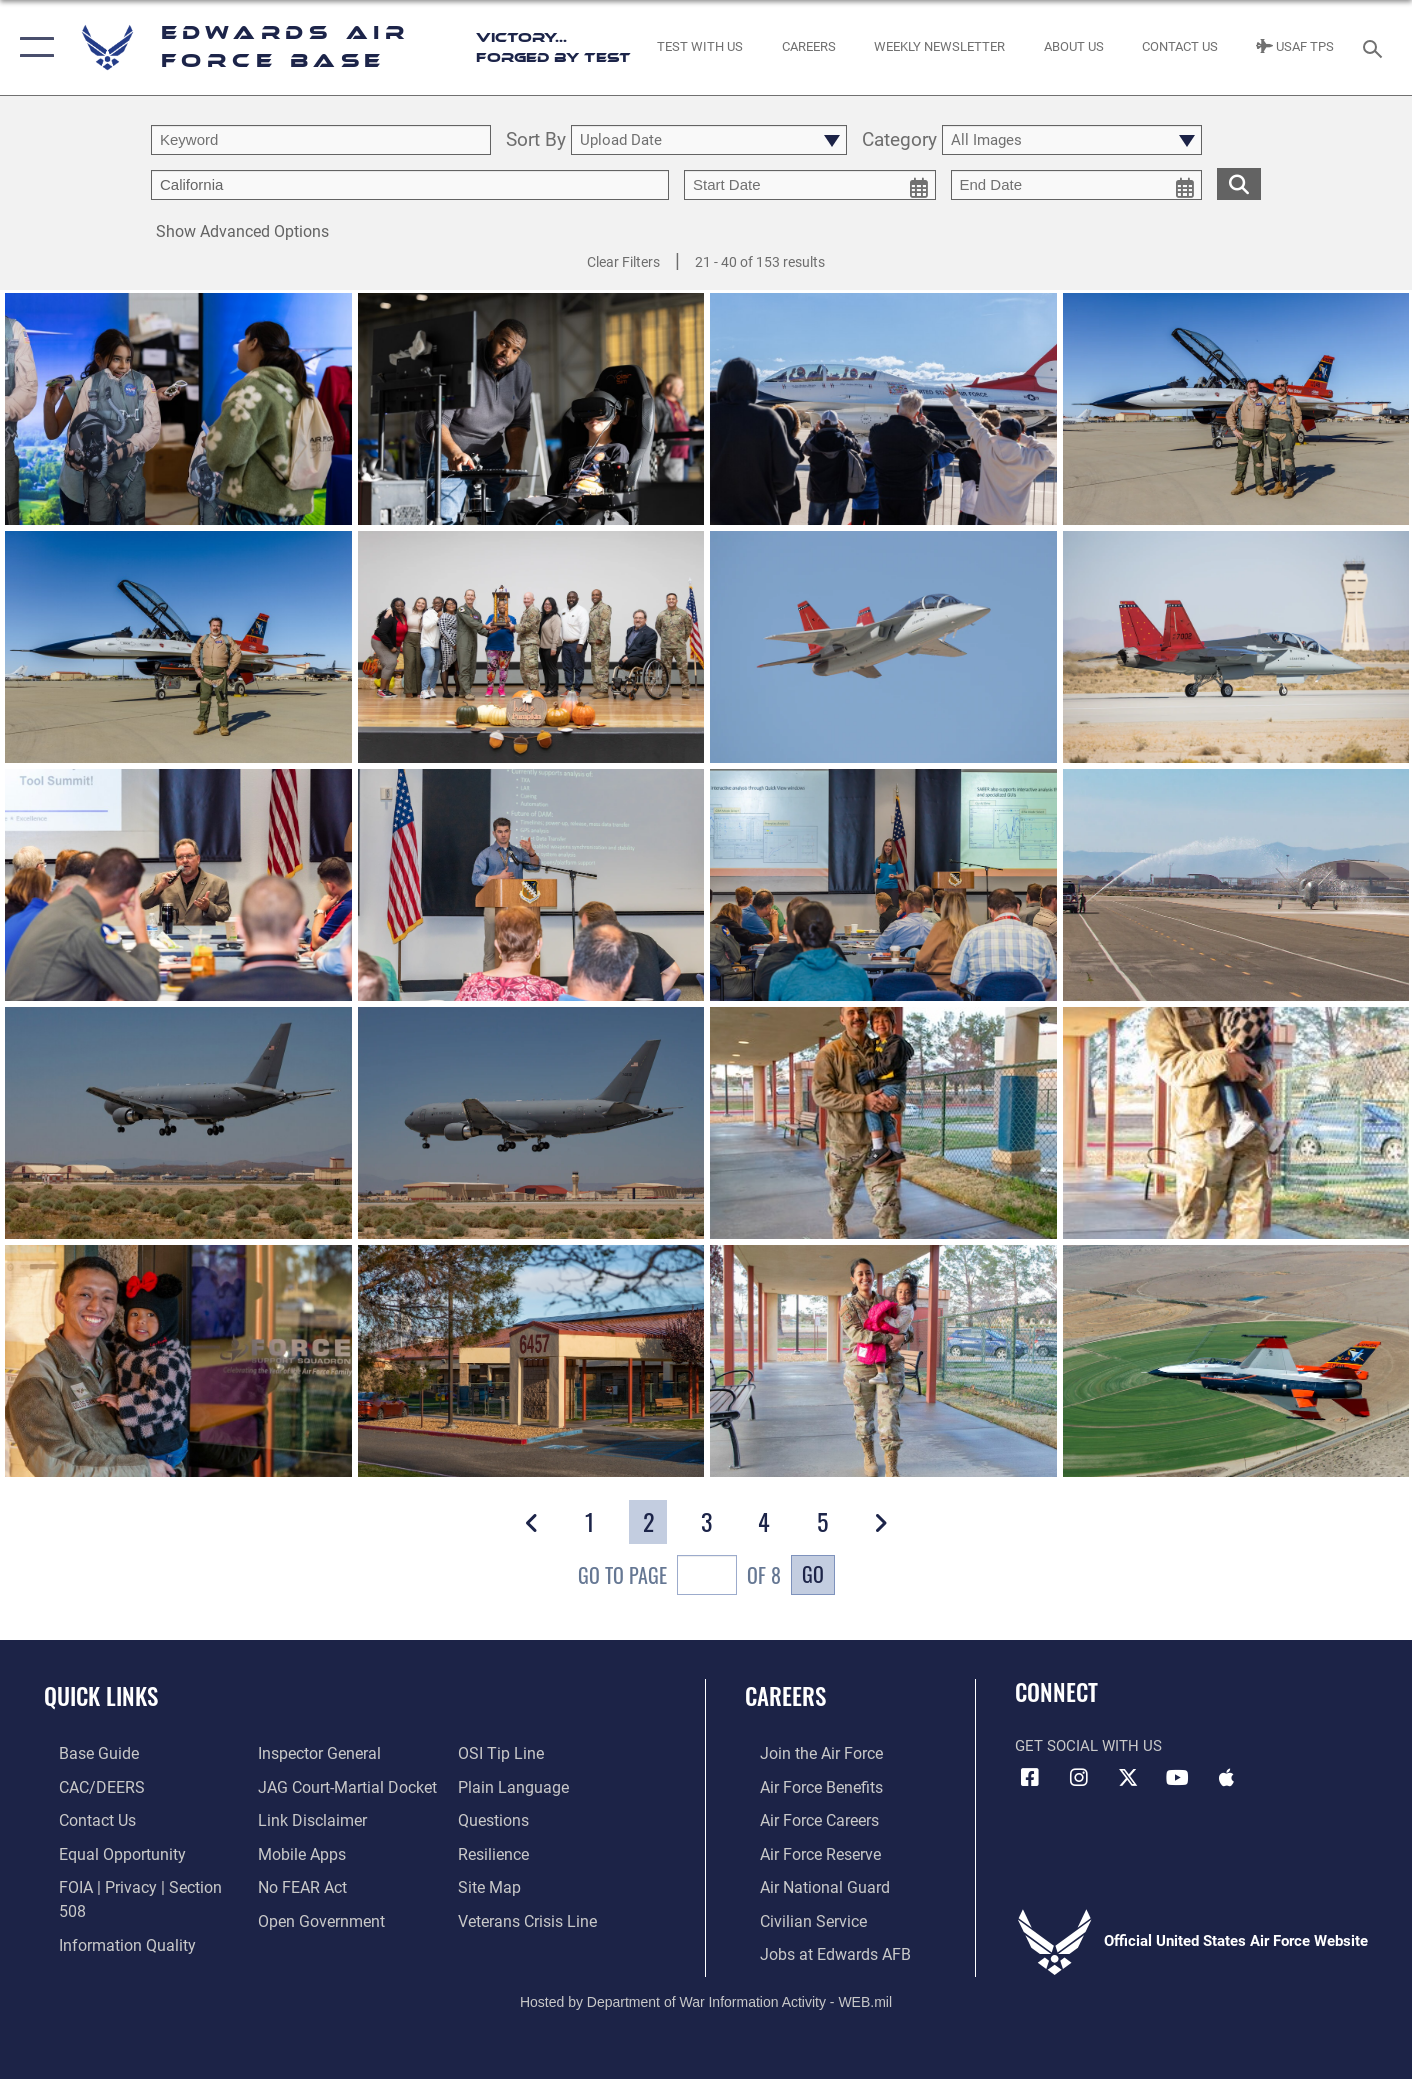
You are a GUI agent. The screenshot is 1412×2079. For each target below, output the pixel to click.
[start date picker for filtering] (810, 185)
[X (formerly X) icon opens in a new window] (1128, 1778)
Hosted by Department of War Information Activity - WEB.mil (706, 1996)
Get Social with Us (1088, 1746)
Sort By (536, 140)
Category (899, 140)
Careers (785, 1696)
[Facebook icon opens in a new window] (1030, 1778)
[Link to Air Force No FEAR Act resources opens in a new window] (296, 1884)
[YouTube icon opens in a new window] (1177, 1778)
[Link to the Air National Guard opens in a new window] (806, 1884)
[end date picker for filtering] (1077, 185)
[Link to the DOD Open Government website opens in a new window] (312, 1916)
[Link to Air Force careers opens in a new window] (803, 1818)
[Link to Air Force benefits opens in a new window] (804, 1786)
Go (813, 1574)
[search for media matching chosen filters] (1239, 183)
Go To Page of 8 (679, 1577)
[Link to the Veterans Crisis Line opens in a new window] (530, 1916)
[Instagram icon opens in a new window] (1079, 1778)
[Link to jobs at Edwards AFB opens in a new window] (816, 1949)
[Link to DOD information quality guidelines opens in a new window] (108, 1916)
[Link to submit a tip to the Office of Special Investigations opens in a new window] (503, 1753)
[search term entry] (321, 140)
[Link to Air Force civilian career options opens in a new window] (796, 1916)
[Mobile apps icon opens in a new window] (1226, 1778)
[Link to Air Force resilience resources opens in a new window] (497, 1851)
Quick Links (101, 1696)
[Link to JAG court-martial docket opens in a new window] (339, 1786)
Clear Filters (623, 262)
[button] (32, 47)
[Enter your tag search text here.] (410, 185)
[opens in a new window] (81, 1753)
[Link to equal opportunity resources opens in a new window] (103, 1851)
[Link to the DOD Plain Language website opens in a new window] (513, 1786)
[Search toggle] (1375, 47)
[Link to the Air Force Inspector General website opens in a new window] (312, 1753)
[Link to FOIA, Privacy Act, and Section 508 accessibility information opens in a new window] (135, 1884)
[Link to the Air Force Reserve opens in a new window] (804, 1851)
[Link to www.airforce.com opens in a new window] (804, 1753)
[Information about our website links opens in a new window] (305, 1818)
